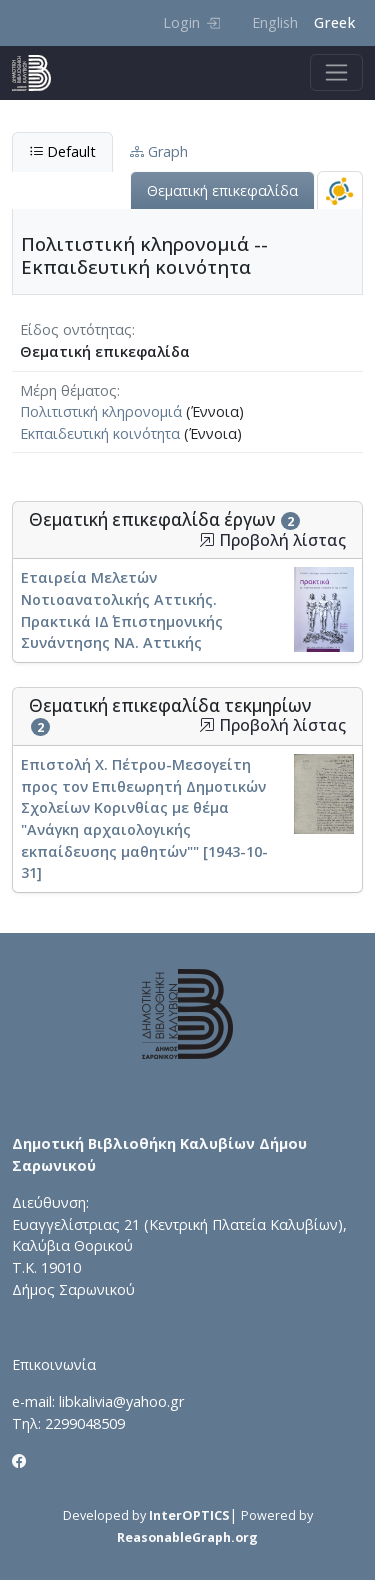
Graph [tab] (159, 151)
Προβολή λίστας (272, 540)
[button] (207, 540)
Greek (334, 22)
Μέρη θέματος (68, 390)
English (275, 22)
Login (191, 22)
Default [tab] (62, 151)
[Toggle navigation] (336, 72)
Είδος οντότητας (76, 329)
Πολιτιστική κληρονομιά (101, 411)
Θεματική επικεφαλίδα (222, 190)
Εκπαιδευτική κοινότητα (100, 433)
